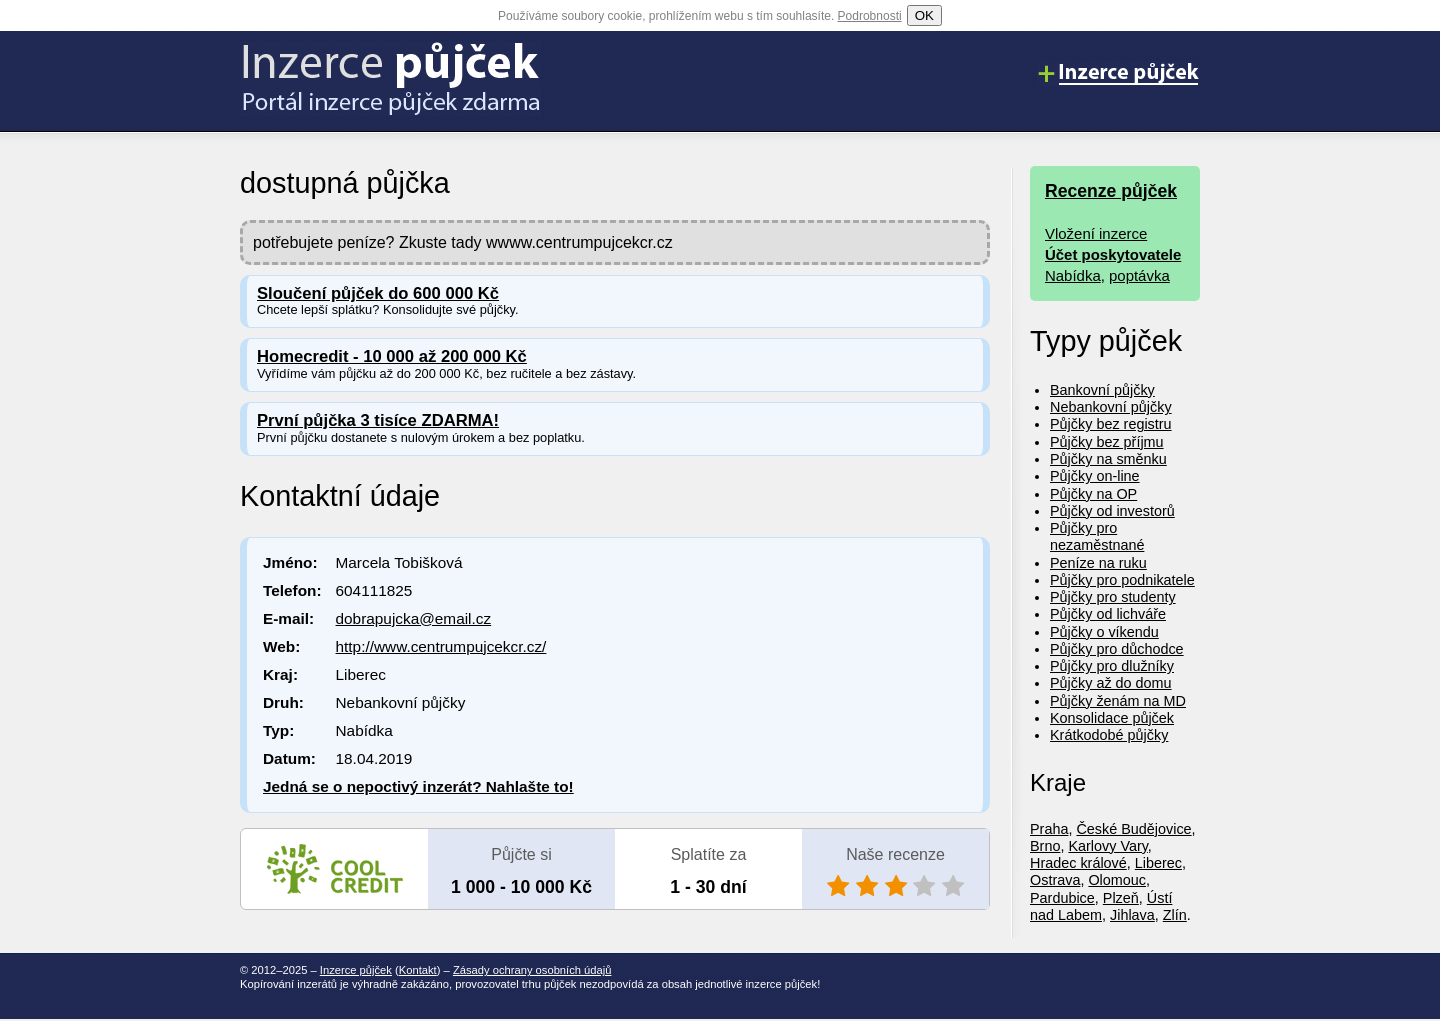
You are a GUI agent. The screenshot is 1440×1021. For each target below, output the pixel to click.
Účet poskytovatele (1113, 254)
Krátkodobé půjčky (1109, 735)
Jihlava (1132, 915)
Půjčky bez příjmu (1107, 442)
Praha (1049, 829)
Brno (1045, 846)
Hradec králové (1078, 863)
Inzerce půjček (356, 970)
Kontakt (418, 970)
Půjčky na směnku (1108, 459)
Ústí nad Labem (1101, 906)
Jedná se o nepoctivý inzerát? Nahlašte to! (418, 786)
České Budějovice (1133, 829)
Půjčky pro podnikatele (1122, 580)
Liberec (1158, 863)
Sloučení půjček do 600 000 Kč (378, 293)
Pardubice (1062, 898)
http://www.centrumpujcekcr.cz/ (441, 646)
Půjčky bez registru (1111, 424)
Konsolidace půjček (1112, 718)
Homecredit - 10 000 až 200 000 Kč (392, 356)
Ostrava (1055, 880)
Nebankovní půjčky (1111, 407)
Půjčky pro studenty (1113, 597)
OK (924, 15)
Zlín (1175, 915)
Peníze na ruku (1098, 563)
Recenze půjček (1111, 191)
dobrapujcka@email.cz (414, 618)
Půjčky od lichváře (1108, 614)
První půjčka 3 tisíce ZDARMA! (378, 420)
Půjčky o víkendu (1104, 632)
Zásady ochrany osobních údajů (532, 970)
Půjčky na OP (1093, 494)
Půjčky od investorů (1112, 511)
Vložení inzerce (1096, 233)
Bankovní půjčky (1102, 390)
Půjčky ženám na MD (1118, 701)
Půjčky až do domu (1111, 683)
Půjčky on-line (1095, 476)
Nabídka (1073, 275)
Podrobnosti (870, 16)
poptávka (1139, 275)
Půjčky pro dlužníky (1112, 666)
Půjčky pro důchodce (1117, 649)
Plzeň (1121, 898)
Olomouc (1117, 880)
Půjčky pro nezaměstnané (1097, 536)
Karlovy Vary (1107, 846)
